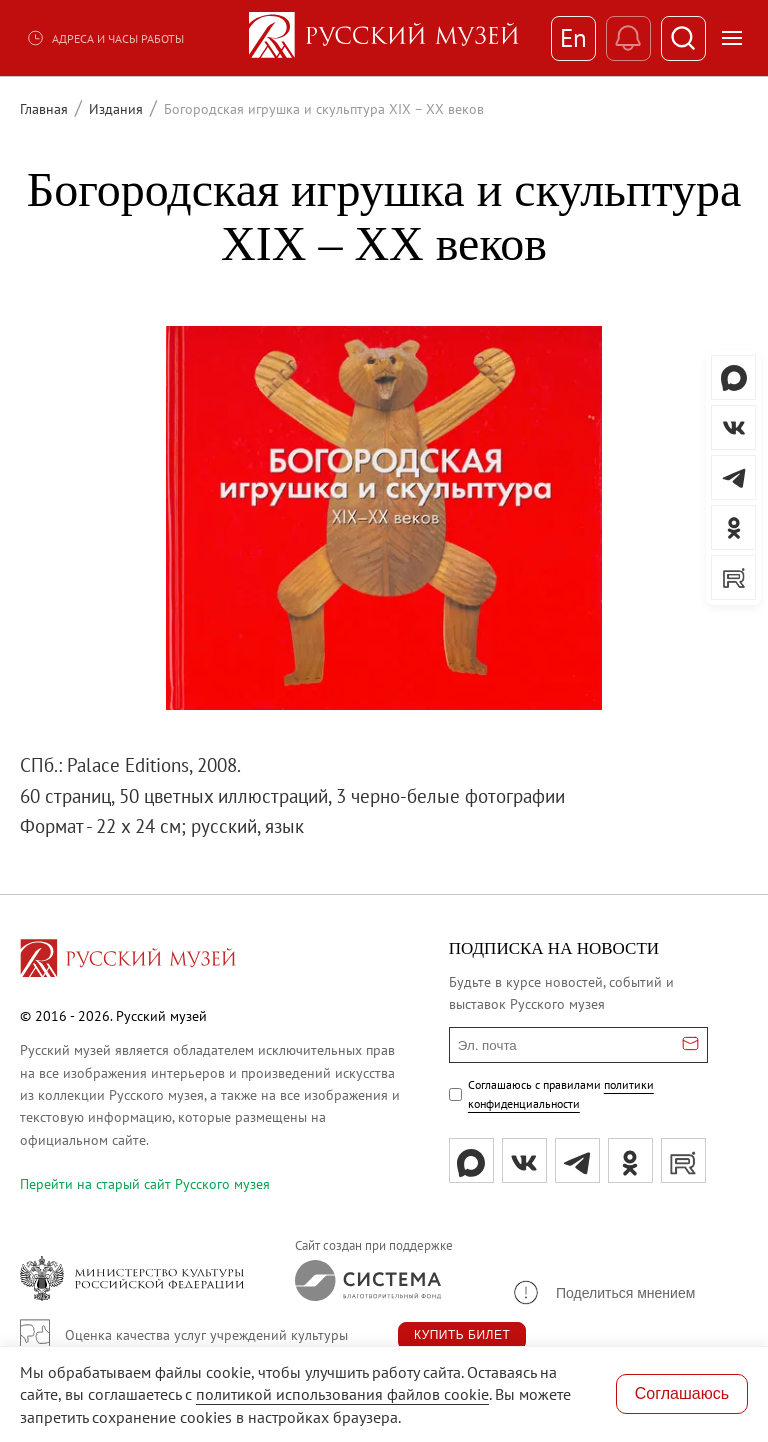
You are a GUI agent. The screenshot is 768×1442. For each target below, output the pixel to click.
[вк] (524, 1160)
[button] (603, 1292)
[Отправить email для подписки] (690, 1045)
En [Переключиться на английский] (573, 38)
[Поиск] (683, 38)
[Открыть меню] (732, 38)
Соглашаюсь (682, 1393)
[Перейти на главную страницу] (128, 961)
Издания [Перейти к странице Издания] (116, 109)
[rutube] (683, 1160)
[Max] (471, 1160)
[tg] (577, 1160)
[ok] (630, 1160)
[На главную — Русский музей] (384, 38)
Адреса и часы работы (105, 38)
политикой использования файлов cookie (342, 1394)
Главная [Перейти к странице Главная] (44, 109)
